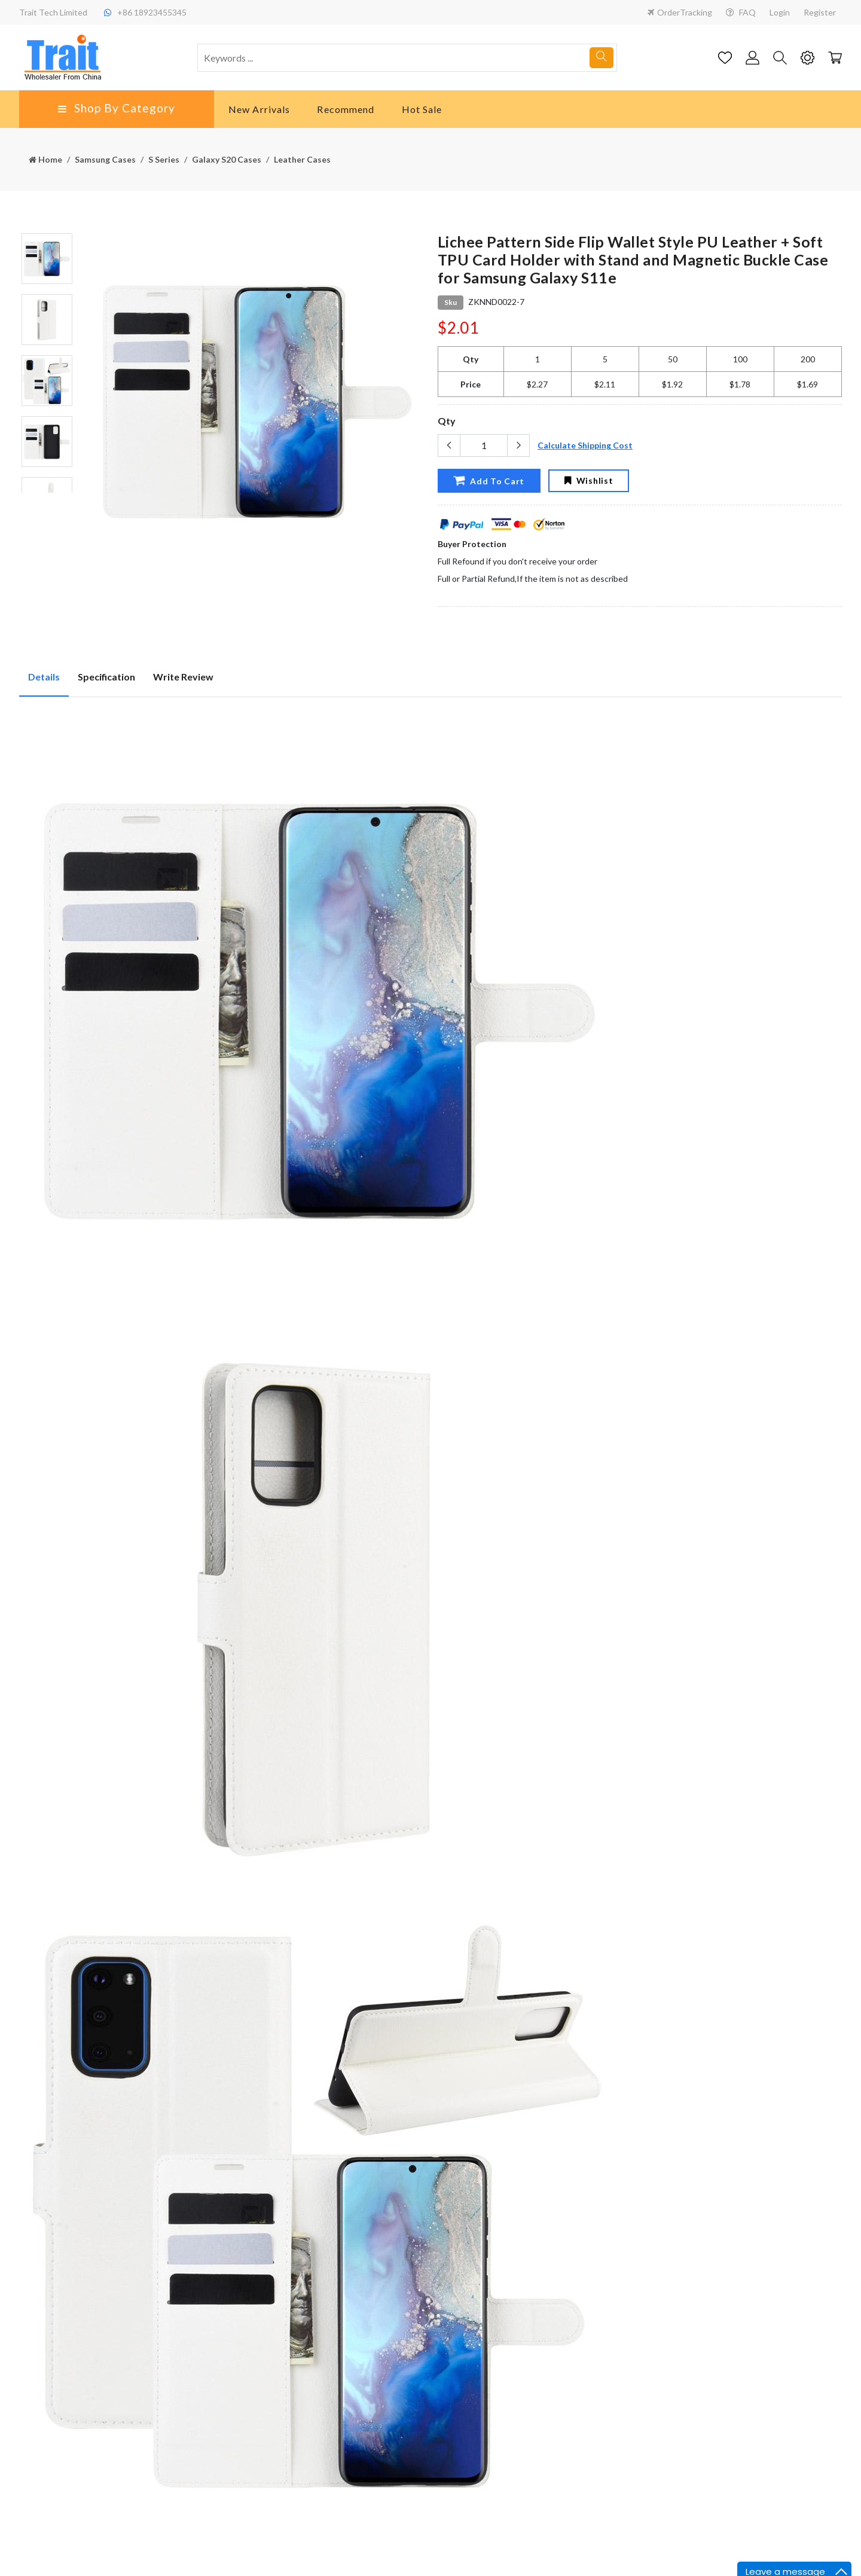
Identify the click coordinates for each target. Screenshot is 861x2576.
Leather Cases (302, 159)
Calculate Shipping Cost (585, 445)
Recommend (345, 109)
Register (820, 12)
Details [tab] (44, 676)
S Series (163, 159)
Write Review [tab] (183, 676)
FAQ (741, 12)
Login (780, 12)
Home (45, 159)
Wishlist (588, 480)
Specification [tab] (106, 676)
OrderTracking (680, 12)
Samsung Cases (105, 159)
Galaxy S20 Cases (226, 159)
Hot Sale (422, 109)
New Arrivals (259, 109)
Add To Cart (489, 480)
